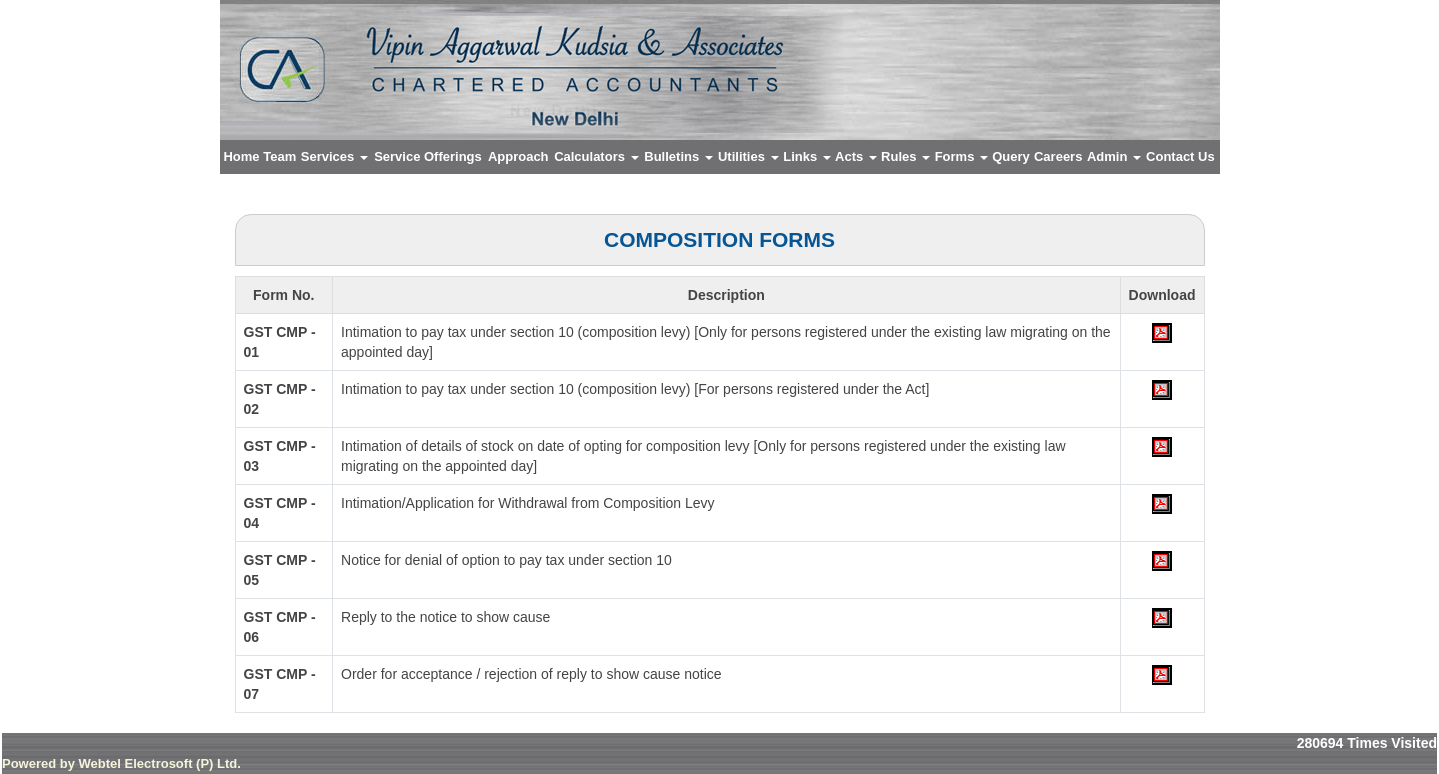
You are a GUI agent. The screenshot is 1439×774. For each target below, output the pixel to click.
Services (334, 156)
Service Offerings (428, 156)
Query (1011, 156)
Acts (856, 156)
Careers (1058, 156)
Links (807, 156)
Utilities (748, 156)
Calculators (596, 156)
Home (241, 156)
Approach (518, 156)
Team (279, 156)
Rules (905, 156)
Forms (961, 156)
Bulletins (678, 156)
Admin (1114, 156)
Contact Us (1180, 156)
